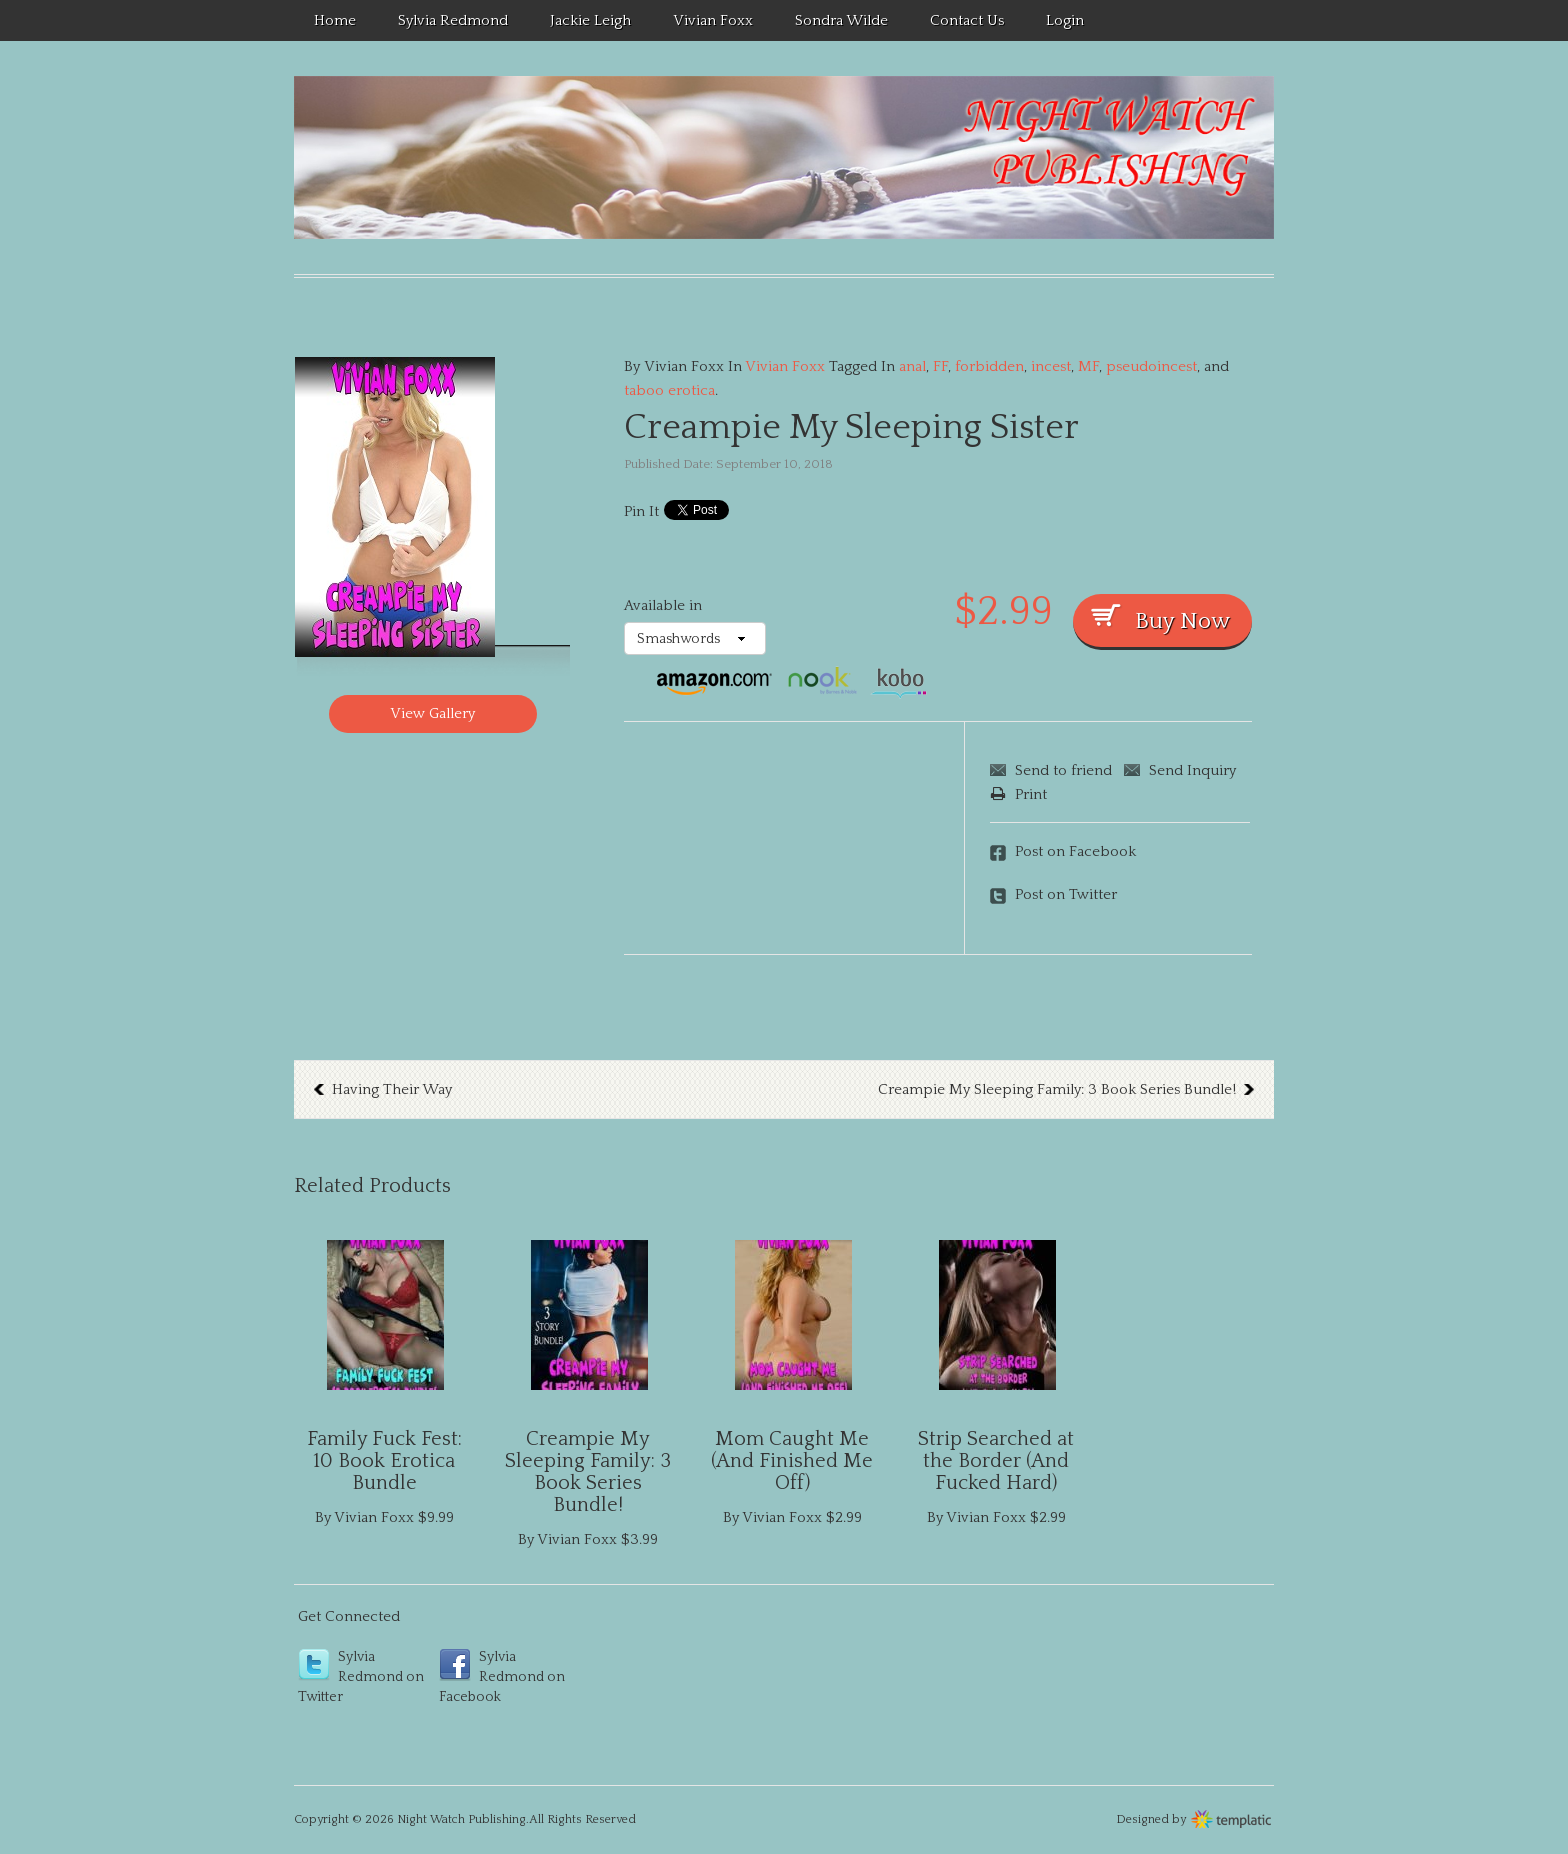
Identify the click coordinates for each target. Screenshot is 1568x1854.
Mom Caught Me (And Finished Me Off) (792, 1461)
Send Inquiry (1192, 770)
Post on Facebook (1075, 851)
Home (335, 20)
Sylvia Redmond (453, 20)
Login (1065, 20)
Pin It (641, 511)
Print (1019, 794)
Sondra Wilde (841, 20)
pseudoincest (1151, 366)
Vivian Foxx (713, 20)
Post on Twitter (1066, 894)
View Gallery (432, 713)
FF (940, 366)
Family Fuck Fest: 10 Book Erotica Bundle (384, 1461)
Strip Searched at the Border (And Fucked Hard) (996, 1461)
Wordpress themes (1231, 1817)
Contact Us (967, 20)
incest (1051, 366)
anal (912, 366)
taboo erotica (669, 390)
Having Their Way (392, 1089)
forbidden (989, 366)
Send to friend (1063, 770)
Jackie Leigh (590, 20)
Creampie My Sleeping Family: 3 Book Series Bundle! (1057, 1089)
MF (1088, 366)
